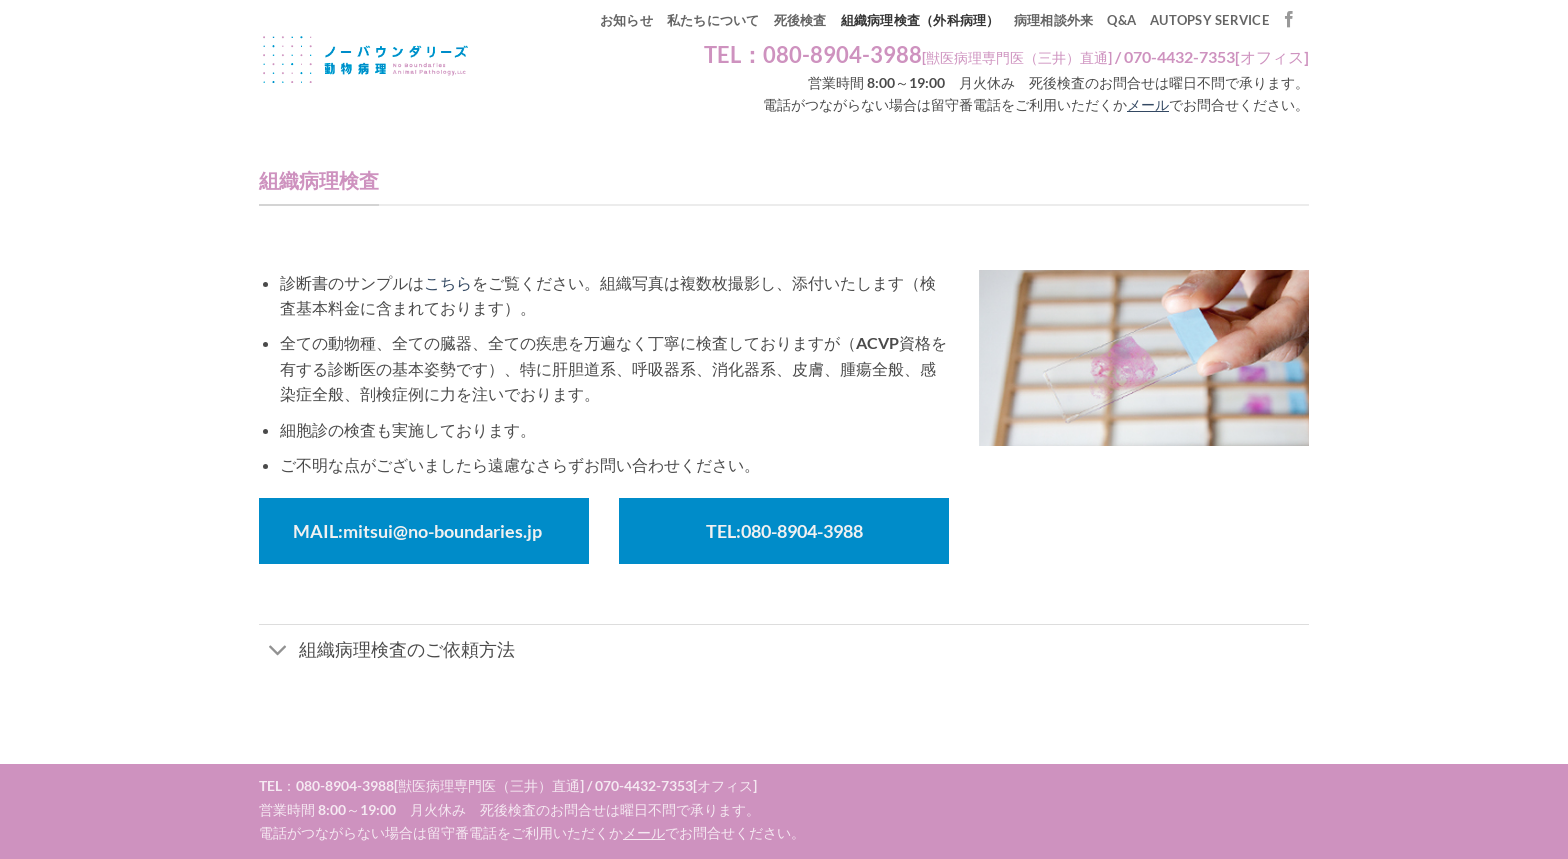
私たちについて (713, 20)
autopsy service (1209, 20)
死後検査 (800, 20)
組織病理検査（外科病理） (920, 20)
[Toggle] (278, 651)
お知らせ (626, 20)
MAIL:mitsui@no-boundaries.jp (417, 531)
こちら (448, 282)
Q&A (1121, 20)
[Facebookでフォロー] (1289, 20)
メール (1148, 105)
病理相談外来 (1054, 20)
